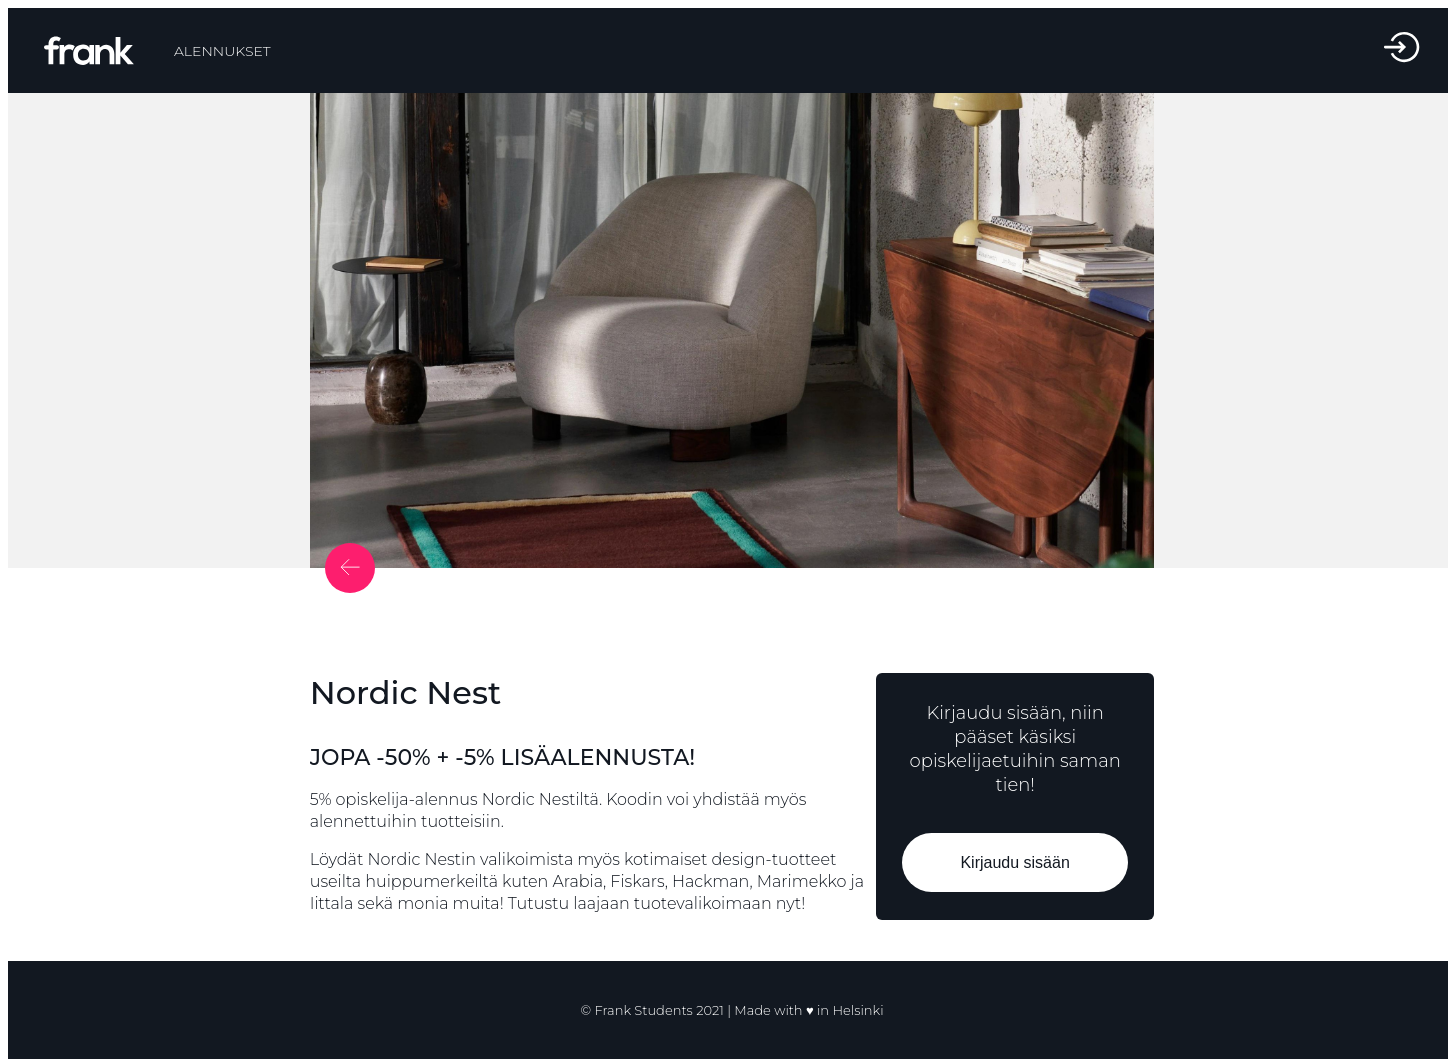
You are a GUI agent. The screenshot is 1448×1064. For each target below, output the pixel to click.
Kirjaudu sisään (1015, 862)
